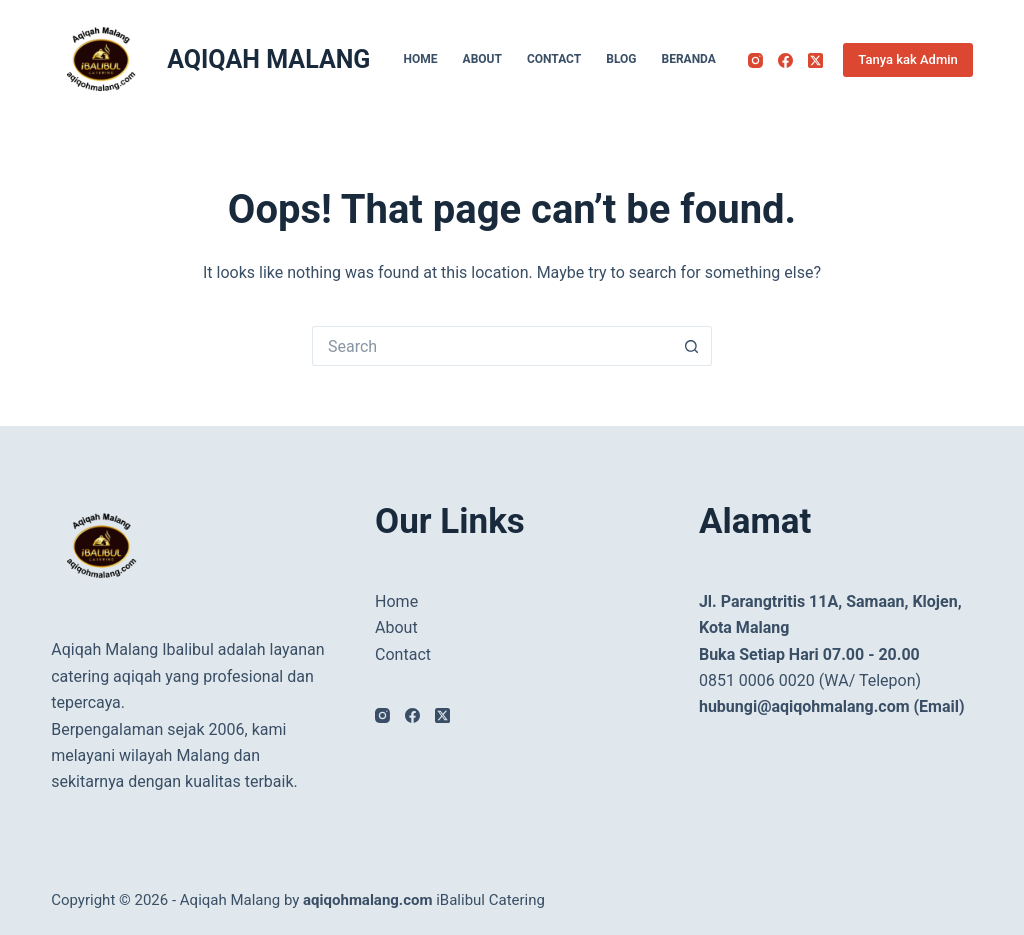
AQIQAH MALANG (268, 59)
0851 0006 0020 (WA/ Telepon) (810, 680)
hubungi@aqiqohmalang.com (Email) (832, 706)
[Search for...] (492, 346)
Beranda (688, 59)
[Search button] (692, 346)
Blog (621, 59)
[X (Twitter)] (815, 60)
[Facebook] (785, 60)
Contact (554, 59)
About (482, 59)
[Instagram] (755, 60)
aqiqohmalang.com (367, 900)
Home (421, 59)
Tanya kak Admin (907, 59)
